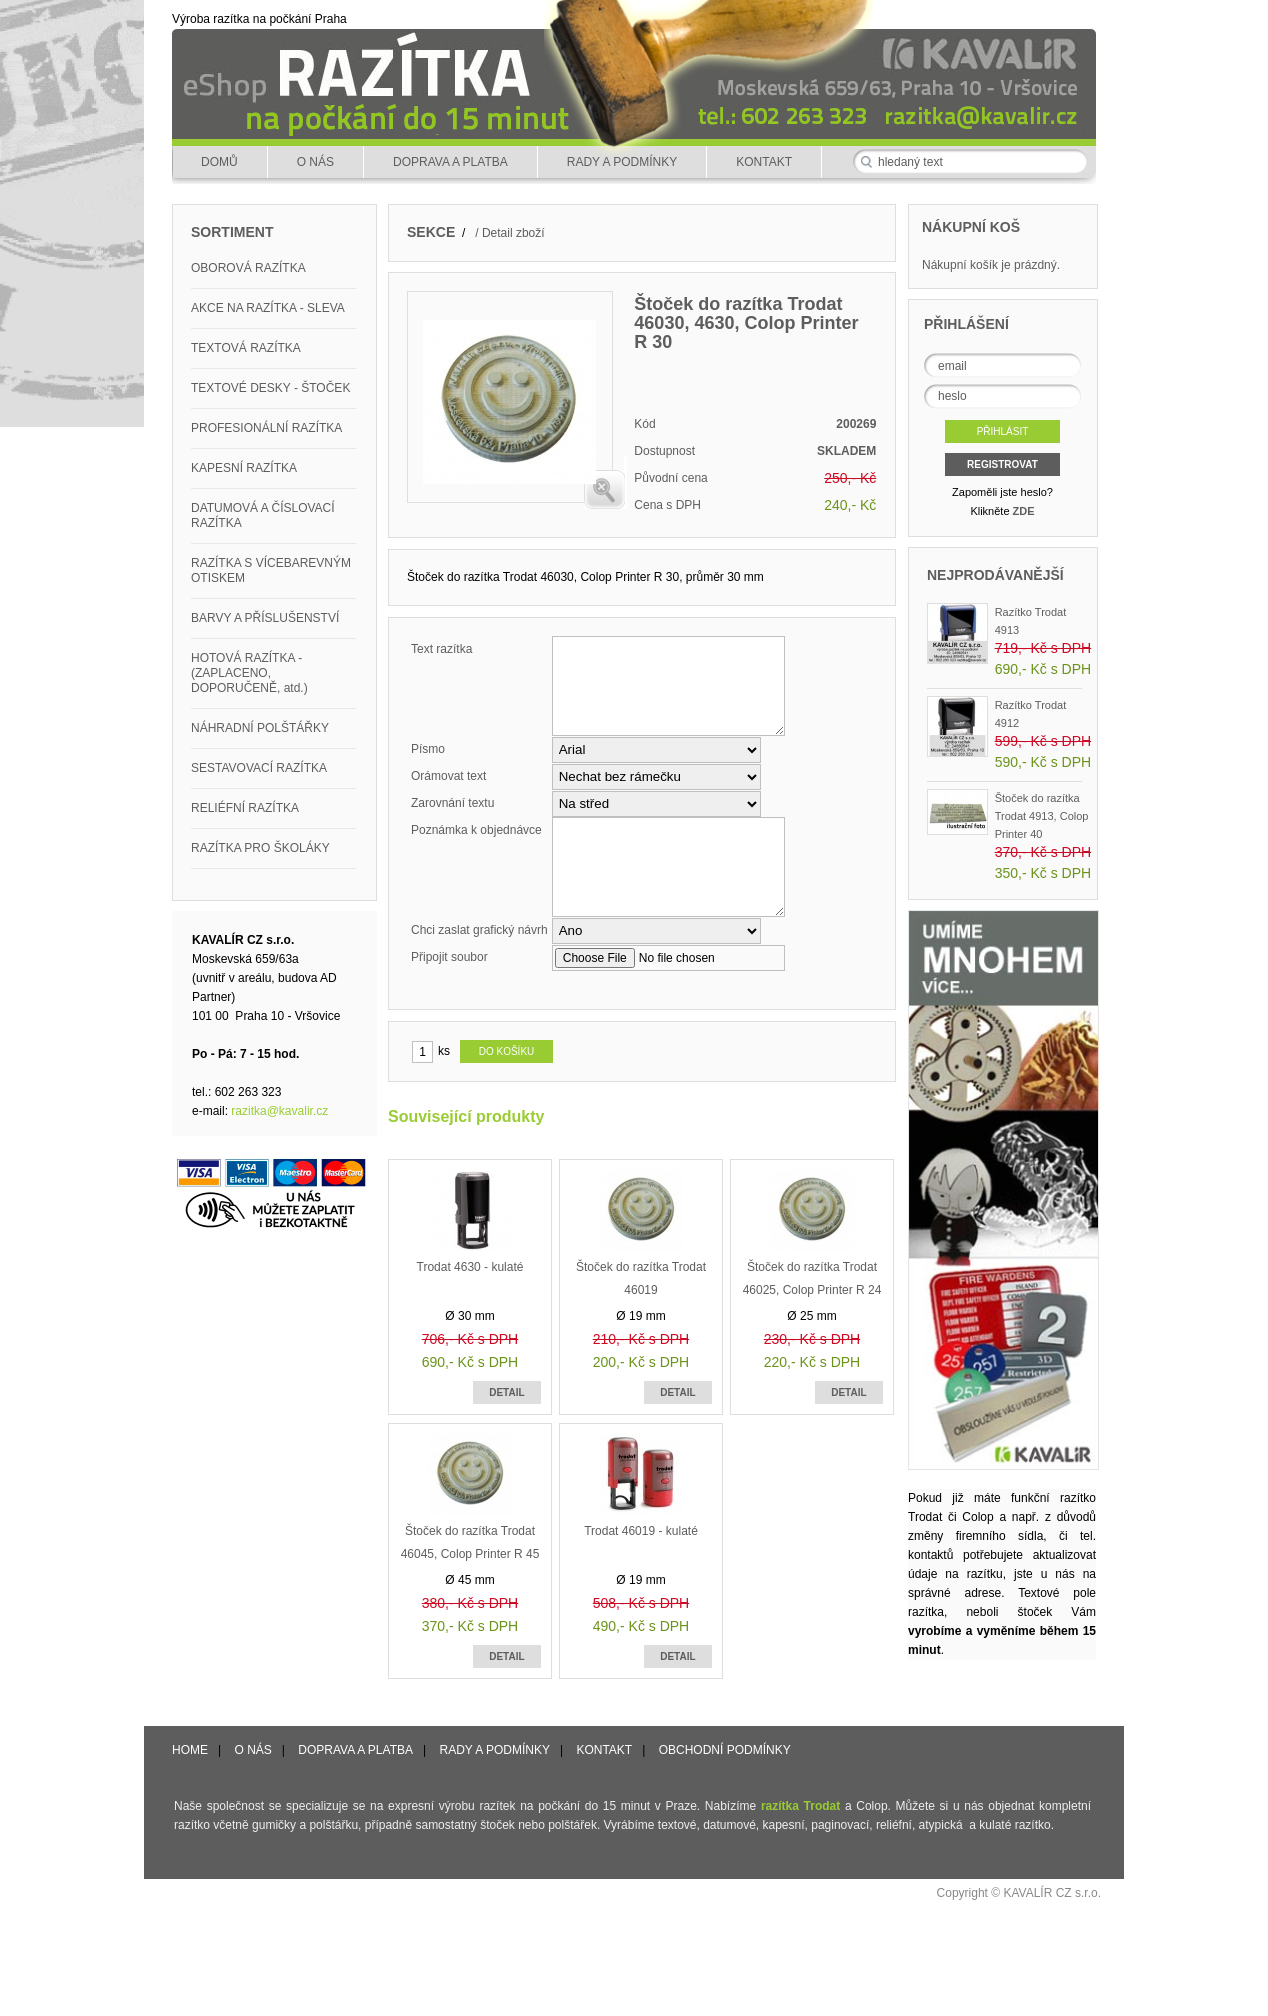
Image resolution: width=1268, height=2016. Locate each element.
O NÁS (315, 162)
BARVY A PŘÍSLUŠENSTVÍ (265, 618)
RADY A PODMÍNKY (622, 162)
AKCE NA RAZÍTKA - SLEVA (268, 308)
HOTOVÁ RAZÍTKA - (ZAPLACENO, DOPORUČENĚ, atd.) (249, 673)
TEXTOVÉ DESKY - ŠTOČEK (270, 388)
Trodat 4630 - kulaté (470, 1267)
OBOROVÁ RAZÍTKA (248, 268)
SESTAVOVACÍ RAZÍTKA (259, 768)
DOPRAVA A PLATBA (450, 162)
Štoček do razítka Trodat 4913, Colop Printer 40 (1042, 816)
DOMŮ (219, 162)
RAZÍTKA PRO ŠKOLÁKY (260, 848)
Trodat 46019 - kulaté (641, 1531)
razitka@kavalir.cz (279, 1111)
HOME (190, 1750)
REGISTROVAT (1002, 464)
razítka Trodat (800, 1806)
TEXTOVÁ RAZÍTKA (246, 348)
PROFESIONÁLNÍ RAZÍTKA (266, 428)
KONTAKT (764, 162)
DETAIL (506, 1392)
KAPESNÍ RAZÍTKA (244, 468)
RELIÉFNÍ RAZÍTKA (245, 808)
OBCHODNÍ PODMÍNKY (725, 1750)
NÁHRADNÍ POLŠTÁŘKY (260, 728)
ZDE (1024, 511)
